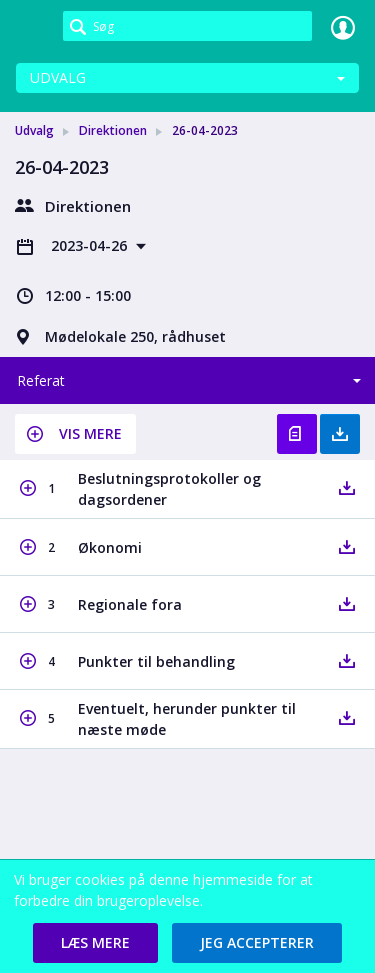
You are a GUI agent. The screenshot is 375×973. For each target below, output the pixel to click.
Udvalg (58, 77)
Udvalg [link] (34, 130)
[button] (75, 434)
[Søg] (187, 26)
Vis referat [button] (297, 434)
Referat (41, 380)
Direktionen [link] (113, 130)
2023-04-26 (91, 245)
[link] (32, 27)
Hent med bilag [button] (340, 434)
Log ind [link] (343, 27)
